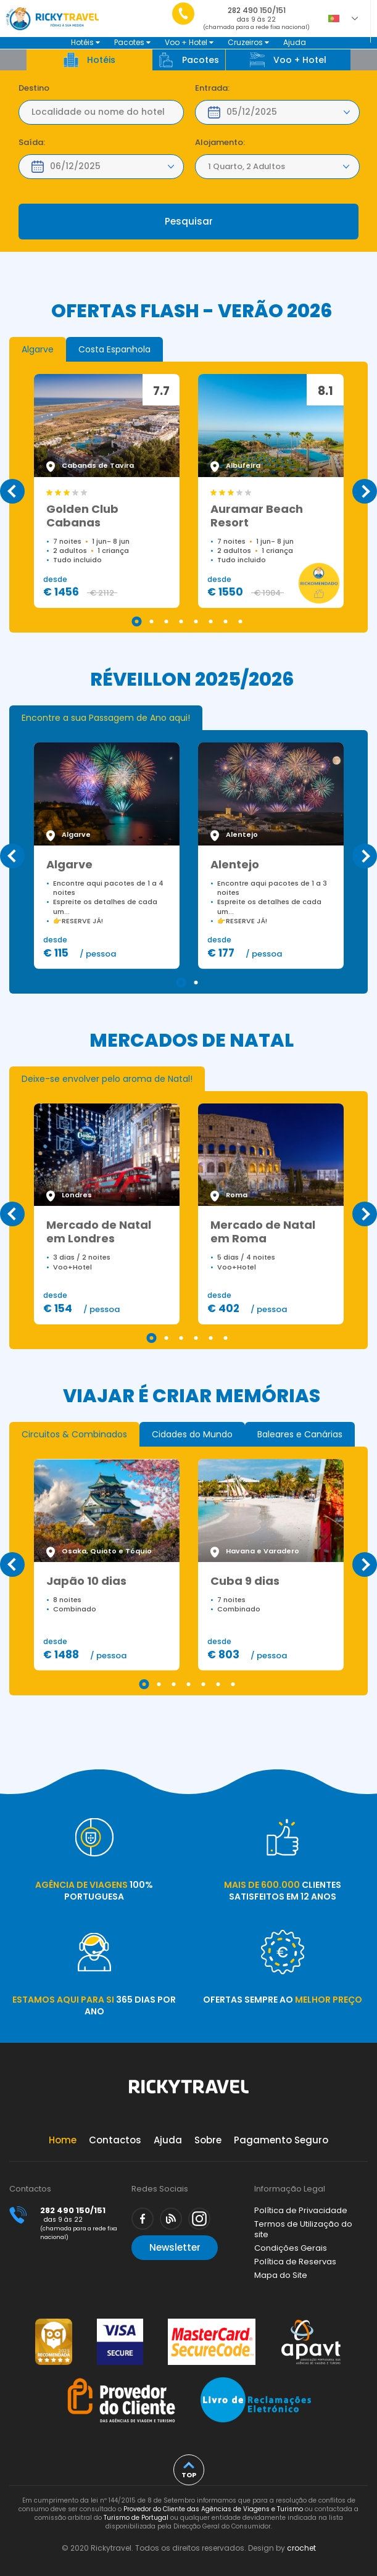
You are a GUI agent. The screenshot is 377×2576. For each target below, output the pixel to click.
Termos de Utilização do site (303, 2229)
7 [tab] (226, 621)
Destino (34, 88)
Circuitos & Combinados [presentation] (74, 1434)
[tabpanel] (107, 491)
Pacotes (132, 42)
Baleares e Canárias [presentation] (299, 1434)
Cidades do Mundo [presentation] (192, 1434)
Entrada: (212, 88)
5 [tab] (196, 621)
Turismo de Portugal (136, 2517)
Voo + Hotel (189, 42)
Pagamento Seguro (281, 2140)
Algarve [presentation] (38, 349)
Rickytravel (189, 2093)
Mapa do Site (280, 2275)
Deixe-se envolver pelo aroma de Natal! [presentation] (107, 1079)
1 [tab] (137, 621)
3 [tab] (166, 621)
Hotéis (85, 42)
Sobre (208, 2140)
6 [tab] (211, 621)
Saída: (32, 142)
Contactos (115, 2140)
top (188, 2475)
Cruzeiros (248, 42)
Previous (12, 491)
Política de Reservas (295, 2261)
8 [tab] (240, 621)
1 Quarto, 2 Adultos (246, 166)
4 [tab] (181, 621)
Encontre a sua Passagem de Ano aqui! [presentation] (106, 718)
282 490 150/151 (256, 21)
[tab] (37, 349)
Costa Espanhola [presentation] (114, 349)
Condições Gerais (290, 2248)
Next (364, 491)
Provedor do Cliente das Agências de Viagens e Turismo (213, 2509)
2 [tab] (152, 621)
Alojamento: (220, 142)
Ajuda (294, 42)
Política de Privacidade (300, 2210)
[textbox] (101, 112)
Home (63, 2140)
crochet (301, 2548)
